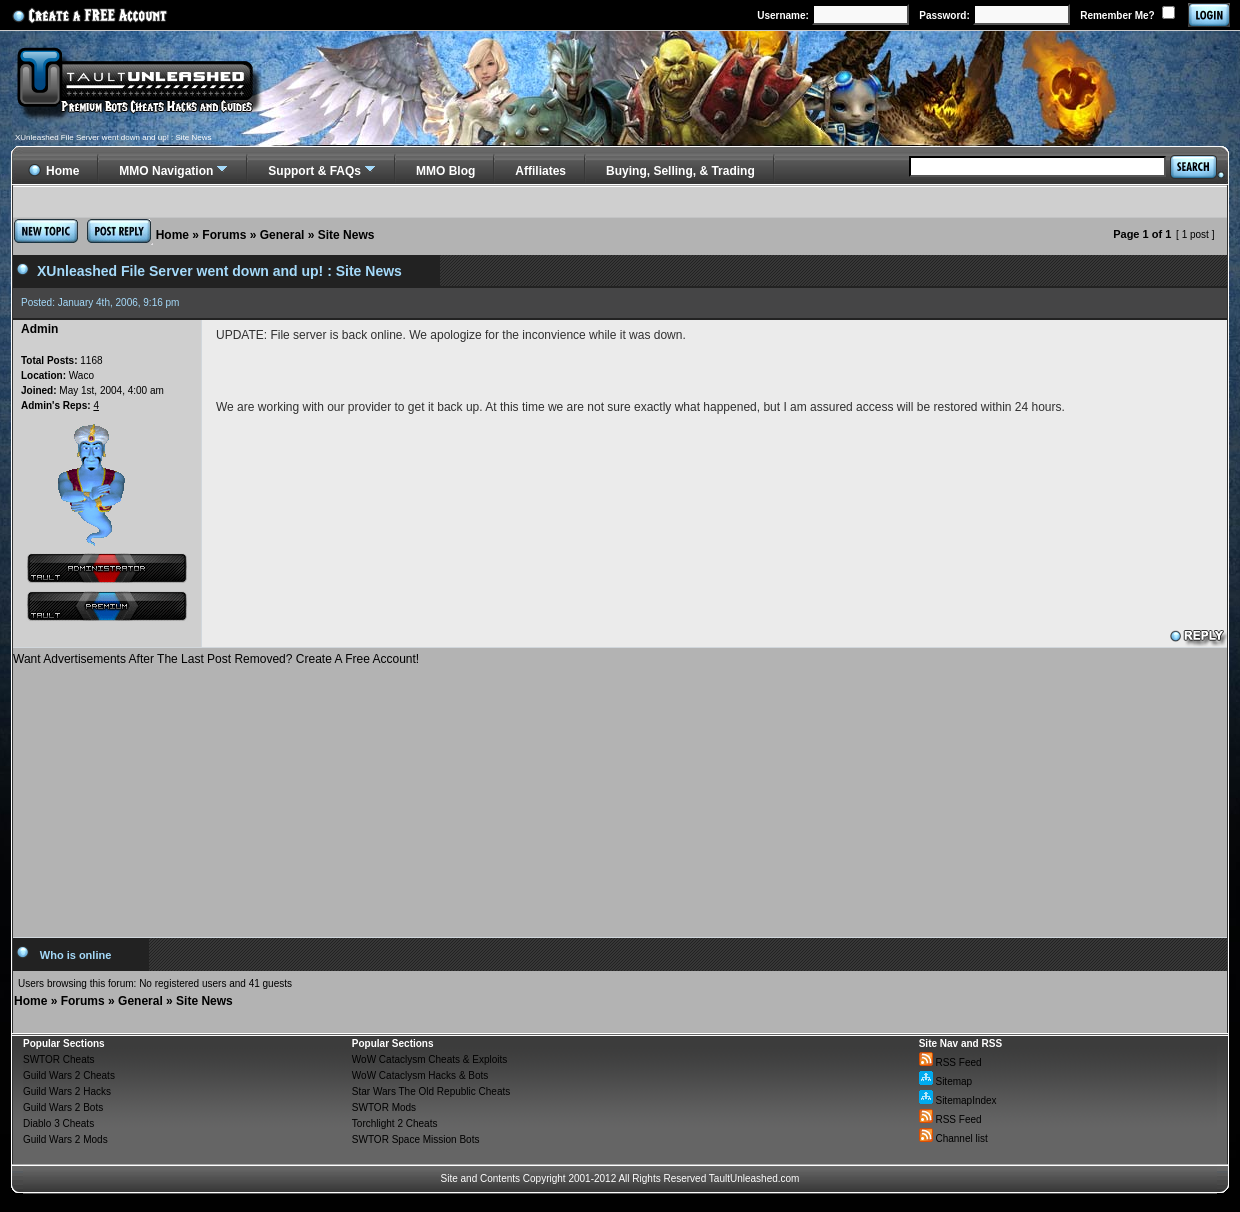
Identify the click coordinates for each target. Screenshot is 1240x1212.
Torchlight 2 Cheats (395, 1123)
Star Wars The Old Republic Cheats (431, 1091)
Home (172, 235)
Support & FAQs (314, 171)
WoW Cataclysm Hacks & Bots (420, 1075)
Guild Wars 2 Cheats (69, 1075)
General (282, 235)
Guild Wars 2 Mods (65, 1139)
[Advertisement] (620, 794)
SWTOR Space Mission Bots (416, 1139)
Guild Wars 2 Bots (63, 1107)
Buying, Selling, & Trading (680, 171)
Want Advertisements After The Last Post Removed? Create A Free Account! (216, 659)
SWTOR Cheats (59, 1059)
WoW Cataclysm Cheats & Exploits (429, 1059)
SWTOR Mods (384, 1107)
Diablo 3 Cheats (58, 1123)
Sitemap (945, 1081)
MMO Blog (445, 171)
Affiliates (540, 171)
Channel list (953, 1138)
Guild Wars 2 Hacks (67, 1091)
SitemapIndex (958, 1100)
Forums (224, 235)
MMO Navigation (166, 171)
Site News (346, 235)
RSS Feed (950, 1062)
